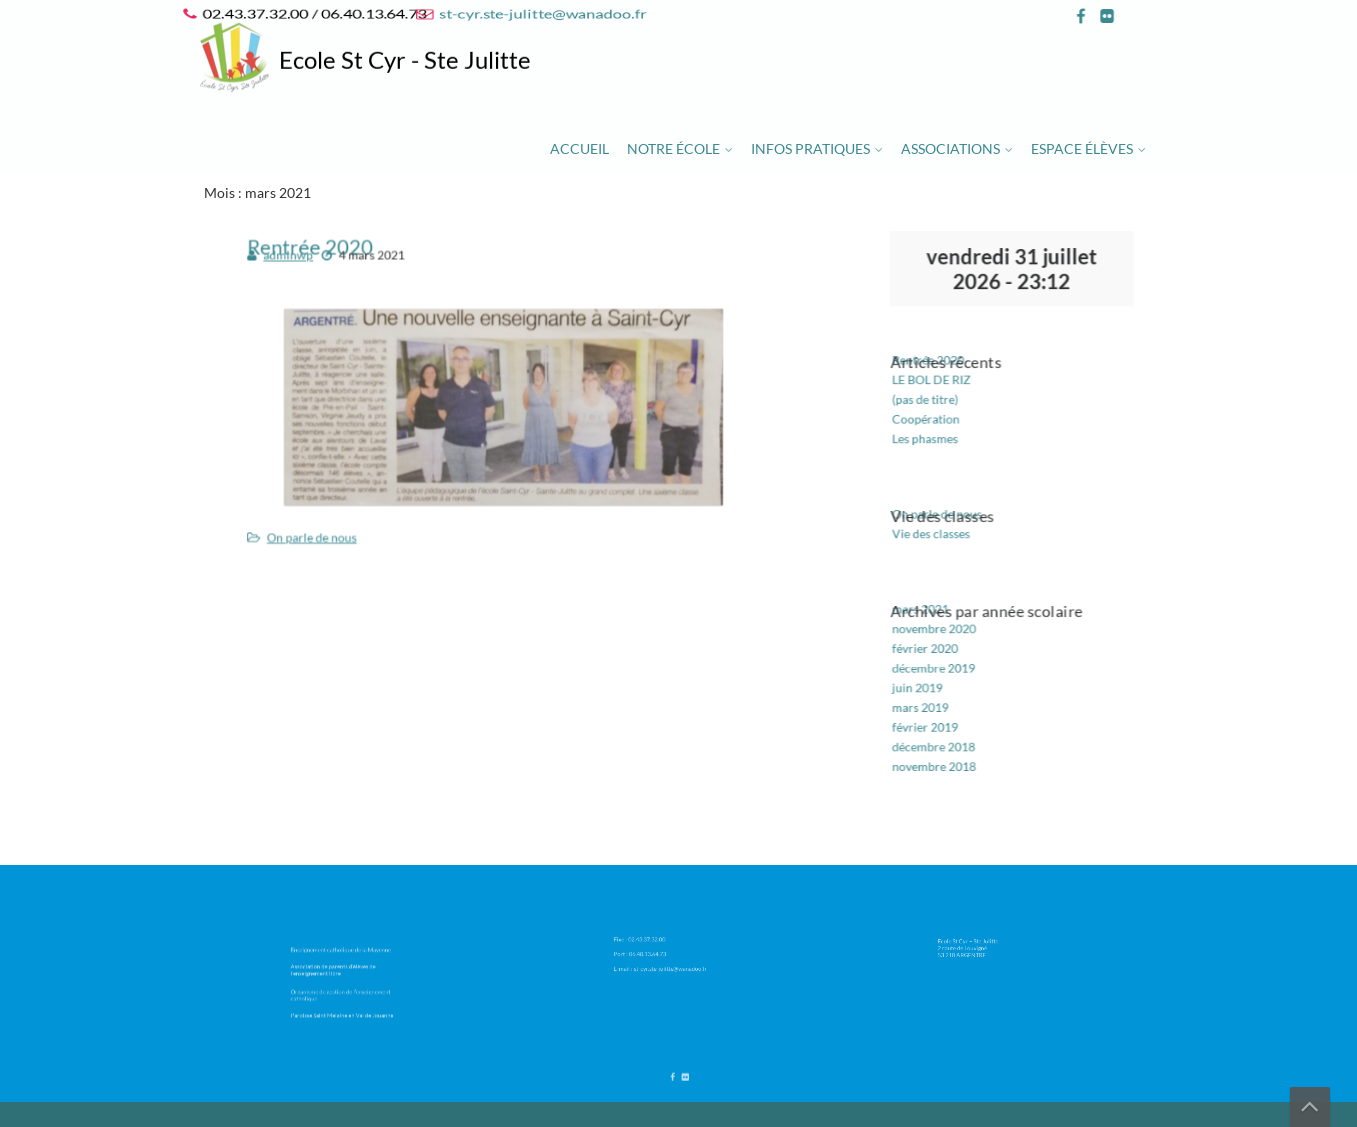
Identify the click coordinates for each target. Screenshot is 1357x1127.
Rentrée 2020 (940, 381)
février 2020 (937, 628)
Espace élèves (1082, 148)
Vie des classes (942, 530)
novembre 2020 (945, 611)
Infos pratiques (810, 148)
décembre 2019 (944, 645)
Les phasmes (937, 448)
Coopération (938, 432)
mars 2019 (933, 679)
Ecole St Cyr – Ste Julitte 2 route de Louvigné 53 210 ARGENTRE (984, 944)
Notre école (673, 148)
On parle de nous (338, 518)
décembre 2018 (944, 712)
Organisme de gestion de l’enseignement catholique (345, 987)
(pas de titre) (937, 415)
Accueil (579, 148)
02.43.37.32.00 (661, 940)
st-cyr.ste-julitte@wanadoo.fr (539, 13)
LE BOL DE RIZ (942, 398)
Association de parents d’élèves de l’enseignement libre (341, 970)
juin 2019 (930, 662)
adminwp (318, 275)
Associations (950, 148)
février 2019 (937, 695)
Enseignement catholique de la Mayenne (345, 956)
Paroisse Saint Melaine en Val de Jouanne (345, 1000)
